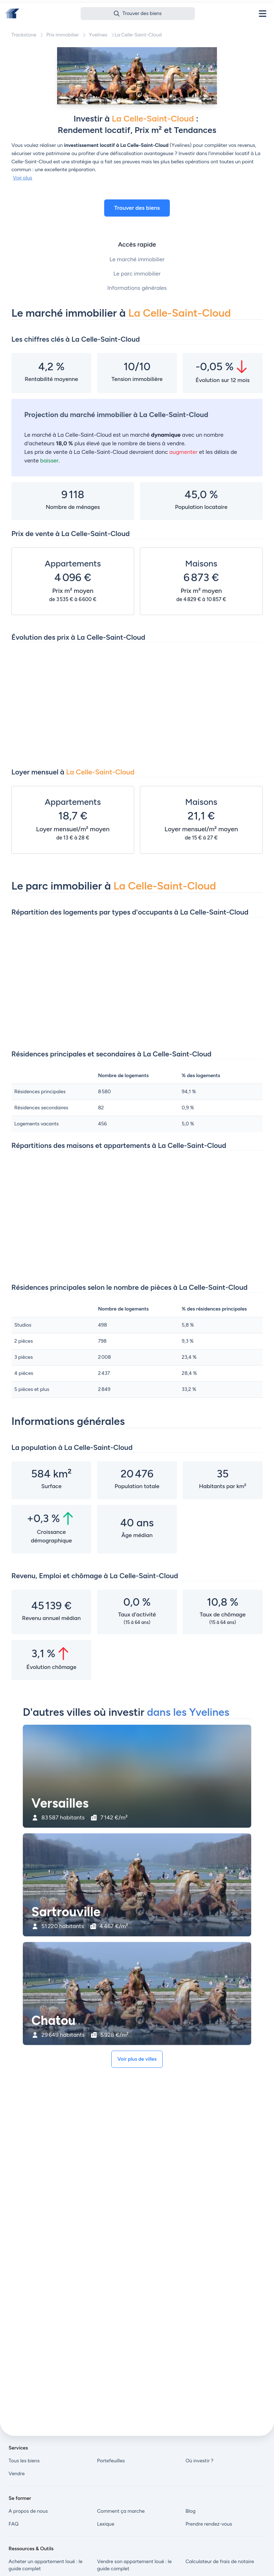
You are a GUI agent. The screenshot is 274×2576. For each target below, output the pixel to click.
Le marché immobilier (137, 259)
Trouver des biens (137, 208)
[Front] (12, 13)
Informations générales (137, 287)
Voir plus (22, 178)
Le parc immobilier (137, 273)
